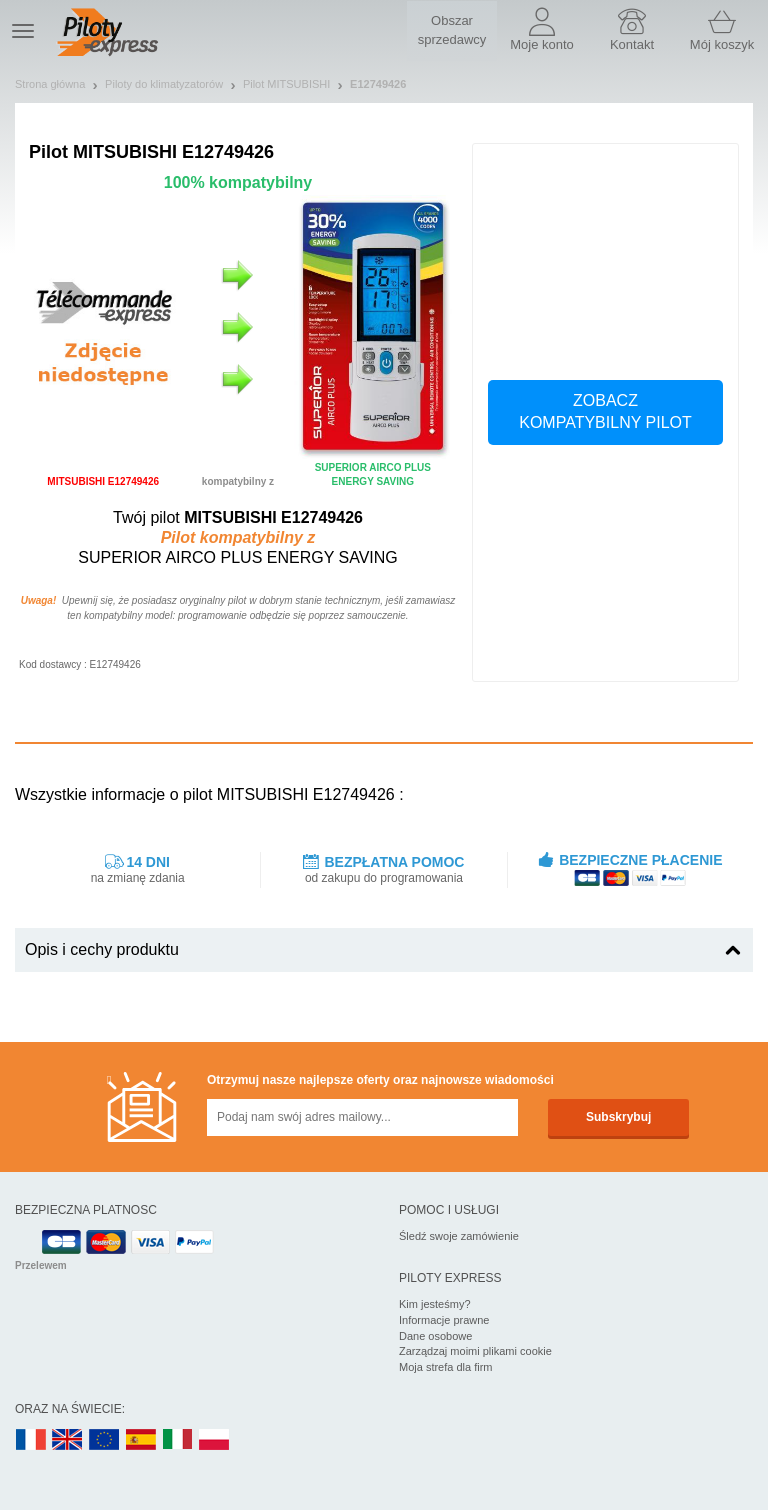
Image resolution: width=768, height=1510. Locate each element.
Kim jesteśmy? (435, 1304)
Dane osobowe (435, 1336)
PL (215, 1440)
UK (68, 1440)
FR (31, 1440)
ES (141, 1440)
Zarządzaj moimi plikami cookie (475, 1351)
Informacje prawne (444, 1320)
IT (178, 1440)
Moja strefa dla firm (446, 1367)
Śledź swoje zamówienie (459, 1236)
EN (105, 1440)
